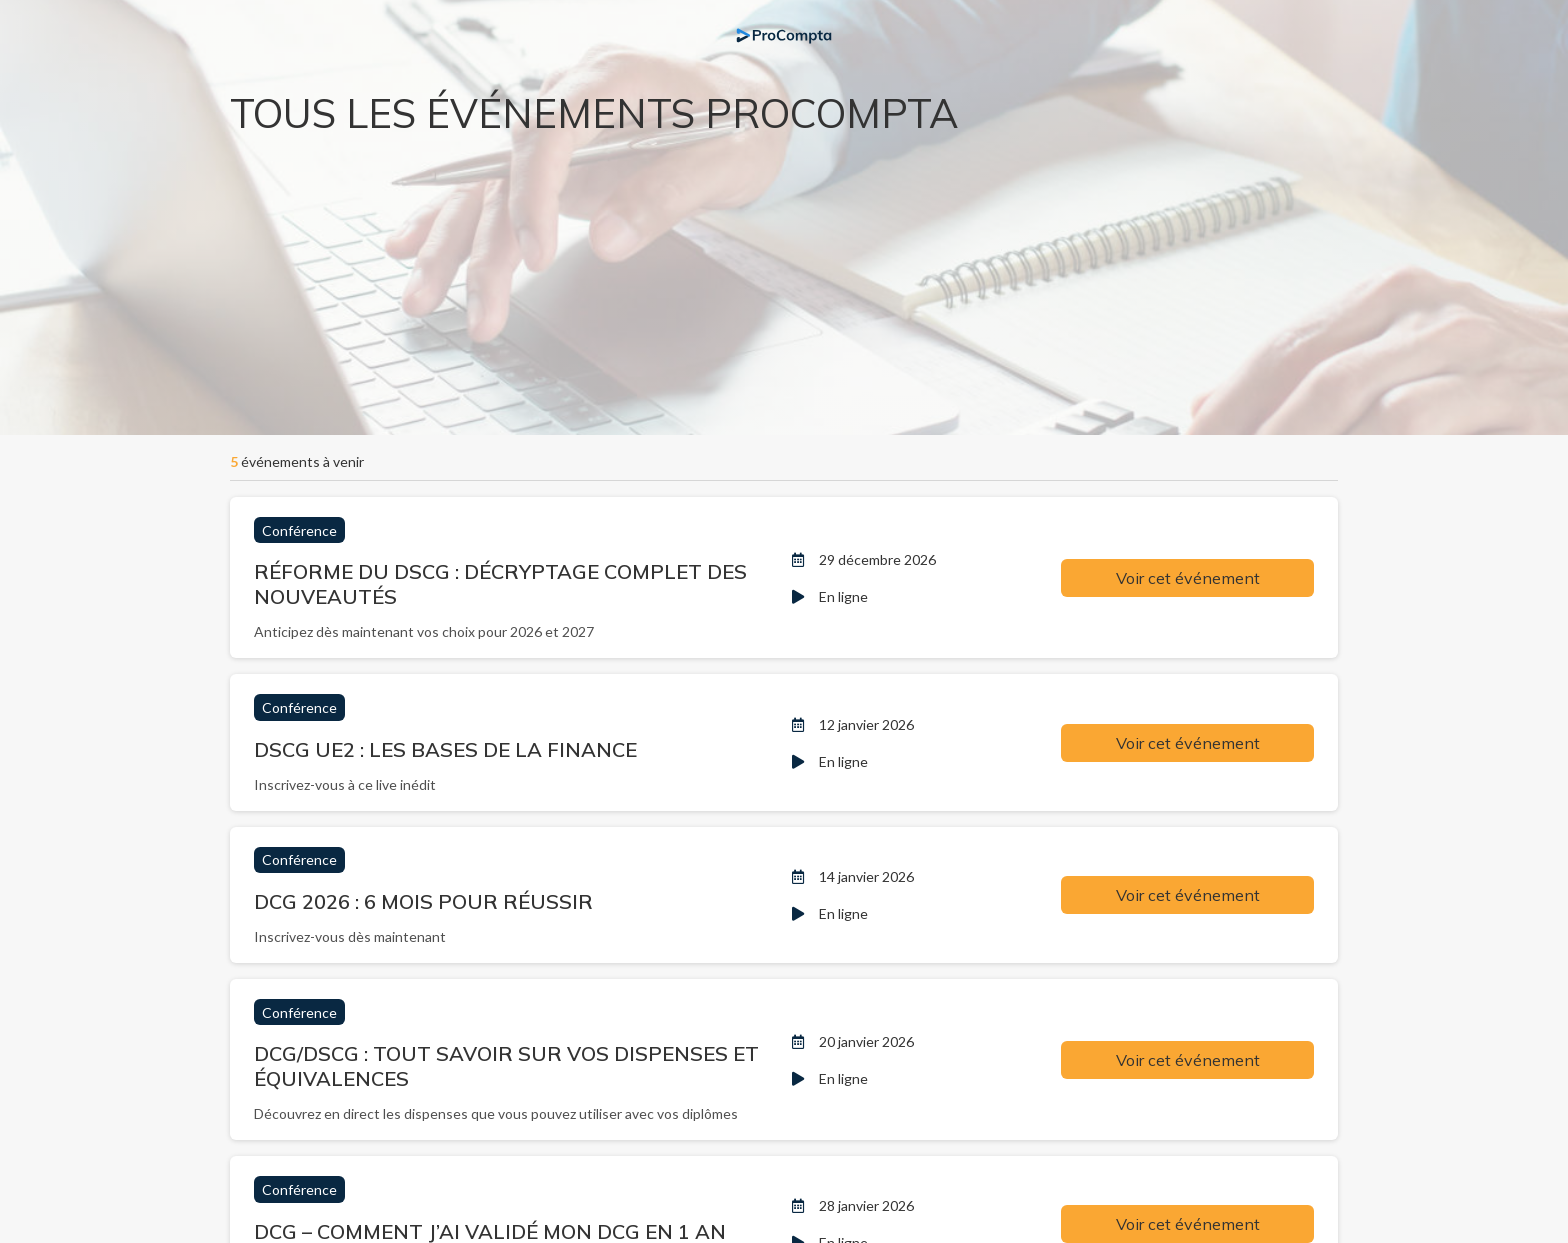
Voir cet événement (1188, 578)
